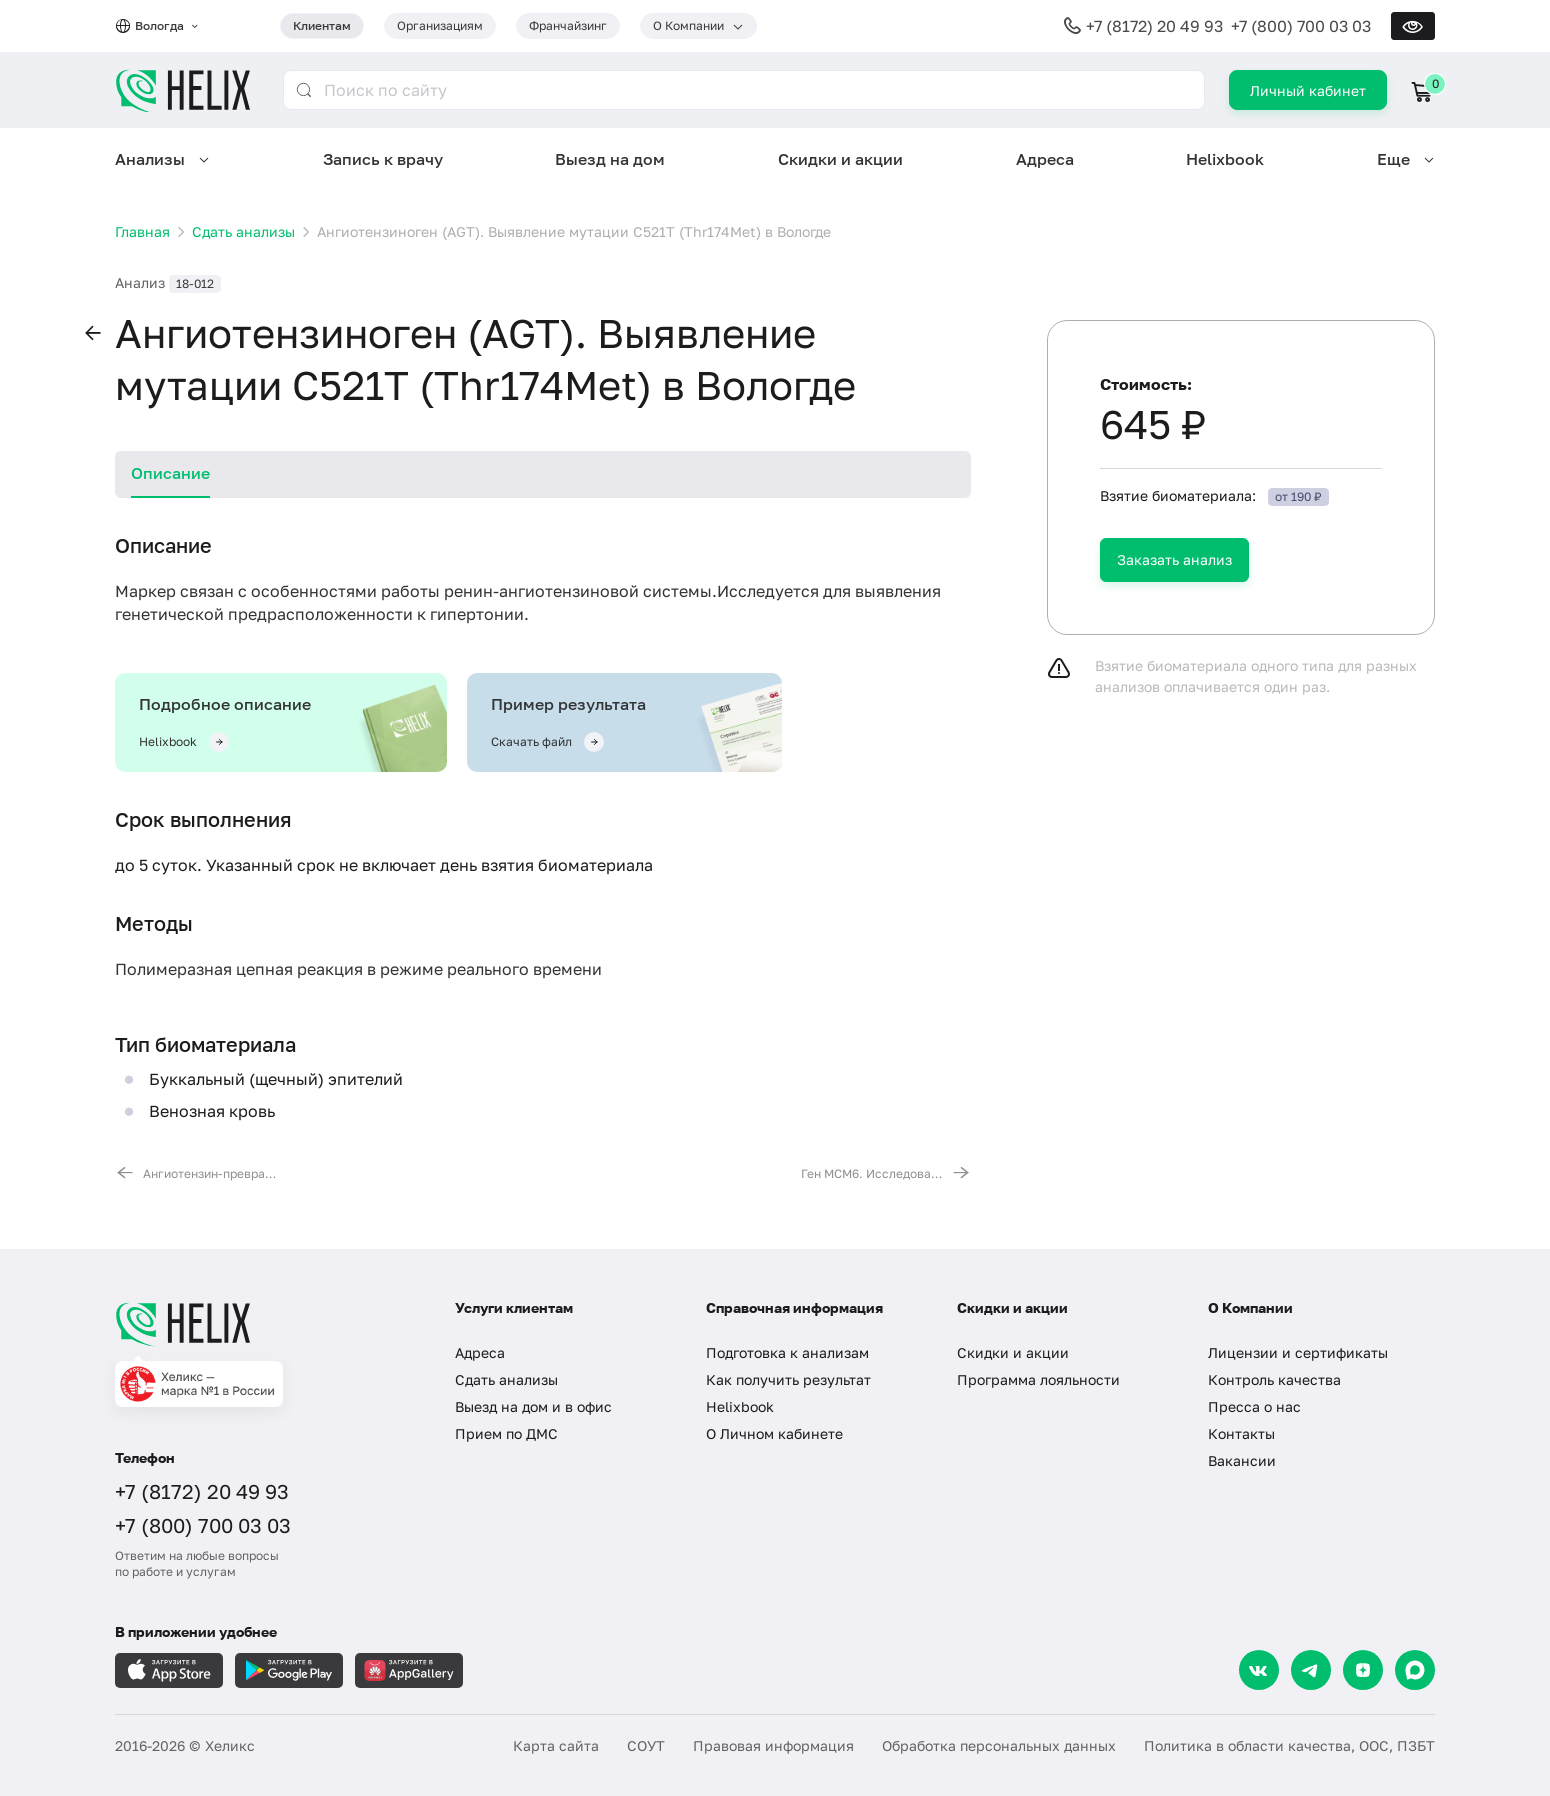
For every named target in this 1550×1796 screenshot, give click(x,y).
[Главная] (265, 1324)
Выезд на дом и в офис (533, 1406)
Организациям (440, 25)
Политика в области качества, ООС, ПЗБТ (1289, 1745)
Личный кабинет (1308, 90)
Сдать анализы (506, 1379)
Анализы (150, 159)
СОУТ (646, 1745)
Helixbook (1225, 159)
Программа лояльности (1038, 1379)
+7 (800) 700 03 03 (1301, 26)
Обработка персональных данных (999, 1745)
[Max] (1415, 1670)
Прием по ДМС (506, 1433)
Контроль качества (1274, 1379)
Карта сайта (556, 1745)
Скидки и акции (840, 159)
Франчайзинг (568, 25)
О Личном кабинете (774, 1433)
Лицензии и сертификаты (1298, 1352)
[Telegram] (1311, 1670)
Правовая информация (773, 1745)
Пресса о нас (1254, 1406)
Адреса (1045, 159)
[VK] (1259, 1670)
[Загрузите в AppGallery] (409, 1670)
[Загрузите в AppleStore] (169, 1670)
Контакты (1241, 1433)
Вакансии (1242, 1460)
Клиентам (322, 25)
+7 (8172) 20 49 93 (1154, 26)
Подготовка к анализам (787, 1352)
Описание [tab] (170, 473)
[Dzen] (1363, 1670)
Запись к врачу (383, 159)
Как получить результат (788, 1379)
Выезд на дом (610, 159)
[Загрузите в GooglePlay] (289, 1670)
